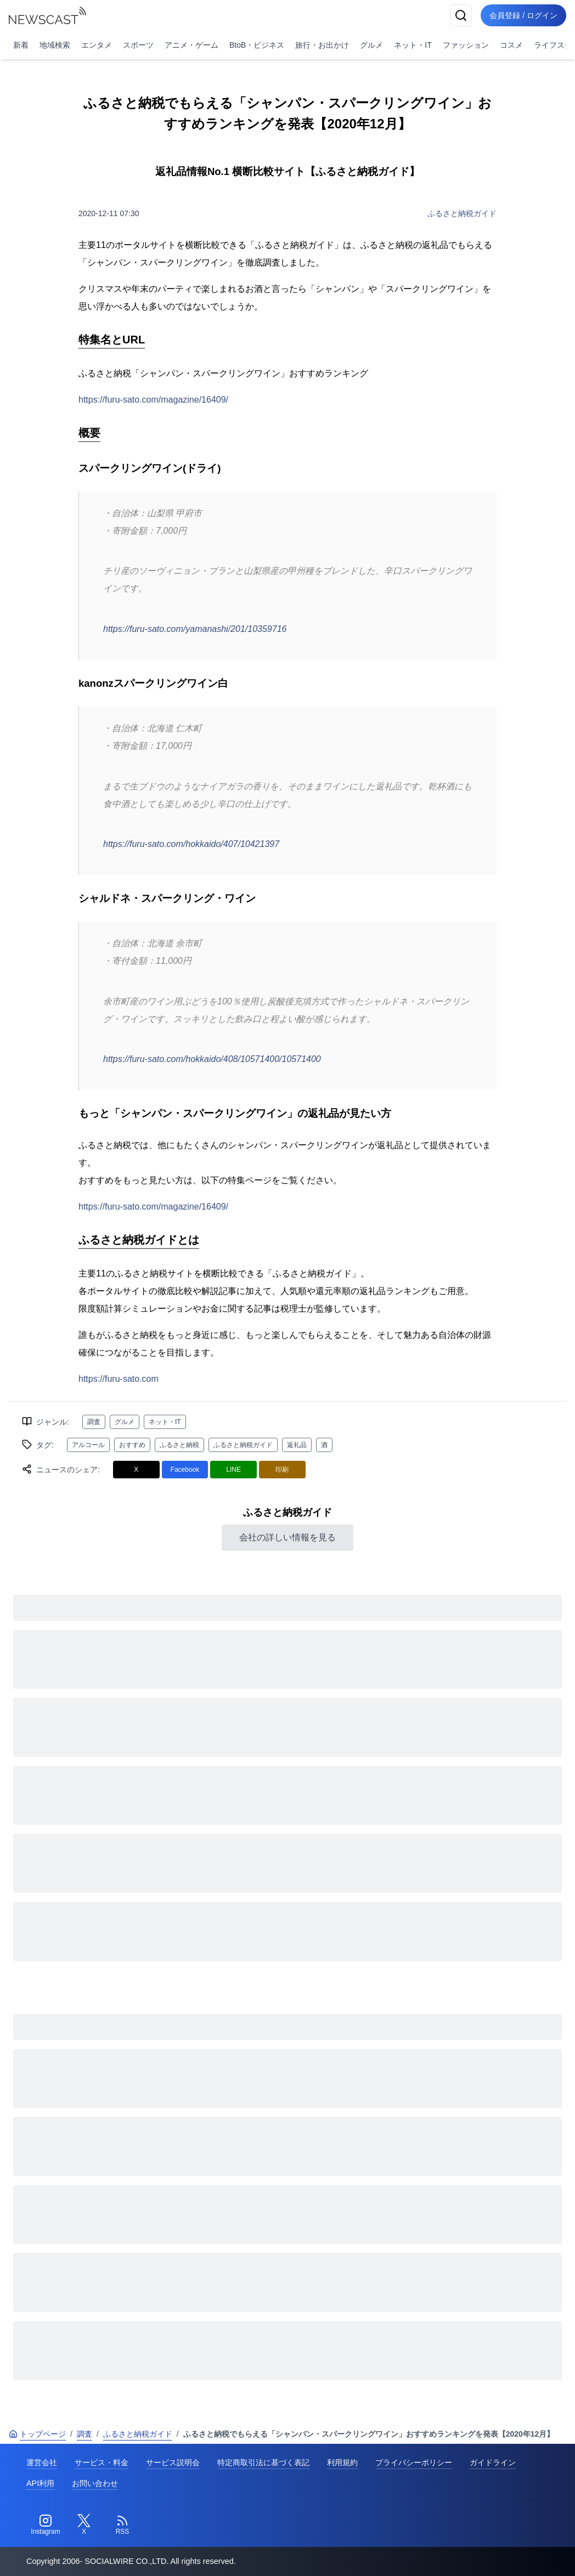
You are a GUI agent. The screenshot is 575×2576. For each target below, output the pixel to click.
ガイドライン (493, 2462)
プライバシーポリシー (413, 2462)
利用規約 (342, 2462)
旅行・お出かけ (322, 45)
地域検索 (55, 45)
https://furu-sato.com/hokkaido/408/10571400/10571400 (212, 1059)
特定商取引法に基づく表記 (263, 2462)
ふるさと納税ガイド (462, 213)
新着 (21, 45)
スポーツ (138, 45)
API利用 (40, 2483)
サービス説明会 (173, 2462)
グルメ (371, 45)
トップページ (37, 2434)
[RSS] (122, 2525)
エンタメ (96, 45)
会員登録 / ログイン (523, 15)
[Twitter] (84, 2525)
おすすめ (132, 1445)
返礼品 (297, 1445)
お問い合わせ (95, 2483)
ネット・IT (412, 45)
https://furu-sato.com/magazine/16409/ (153, 399)
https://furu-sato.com (118, 1378)
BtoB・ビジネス (256, 45)
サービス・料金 (101, 2462)
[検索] (461, 15)
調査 (93, 1422)
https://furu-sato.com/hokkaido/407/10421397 (191, 844)
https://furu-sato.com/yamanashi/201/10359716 (194, 629)
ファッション (466, 45)
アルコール (88, 1445)
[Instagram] (45, 2525)
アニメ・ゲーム (191, 45)
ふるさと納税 (179, 1445)
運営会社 (41, 2462)
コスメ (511, 45)
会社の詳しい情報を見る (287, 1537)
